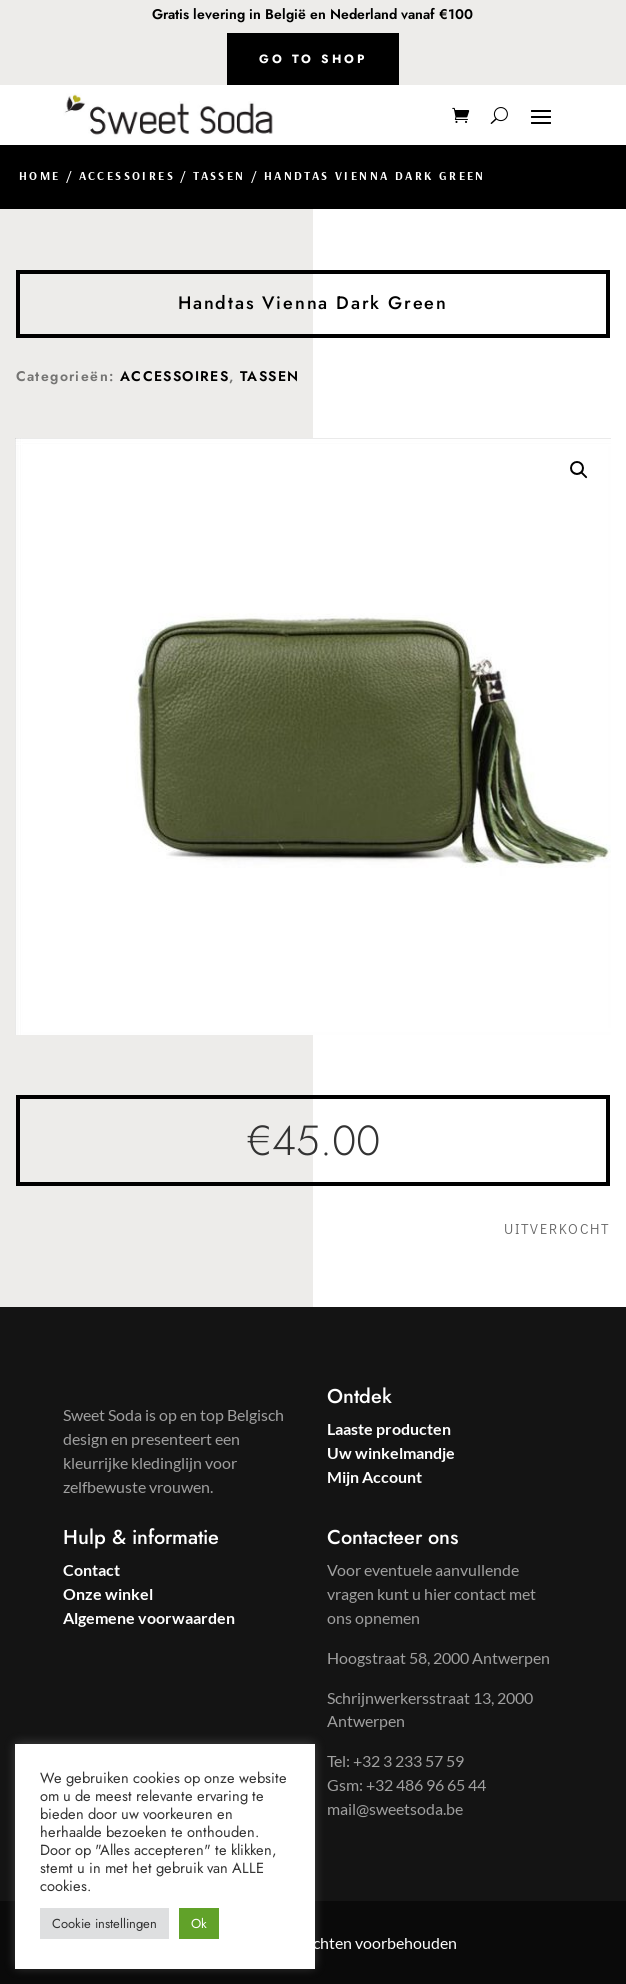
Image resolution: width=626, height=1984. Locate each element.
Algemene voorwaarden (149, 1617)
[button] (579, 470)
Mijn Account (374, 1476)
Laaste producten (389, 1428)
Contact (91, 1569)
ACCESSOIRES (127, 175)
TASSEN (219, 175)
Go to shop (313, 59)
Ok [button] (199, 1923)
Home (40, 175)
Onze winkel (108, 1593)
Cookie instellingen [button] (104, 1923)
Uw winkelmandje (391, 1452)
